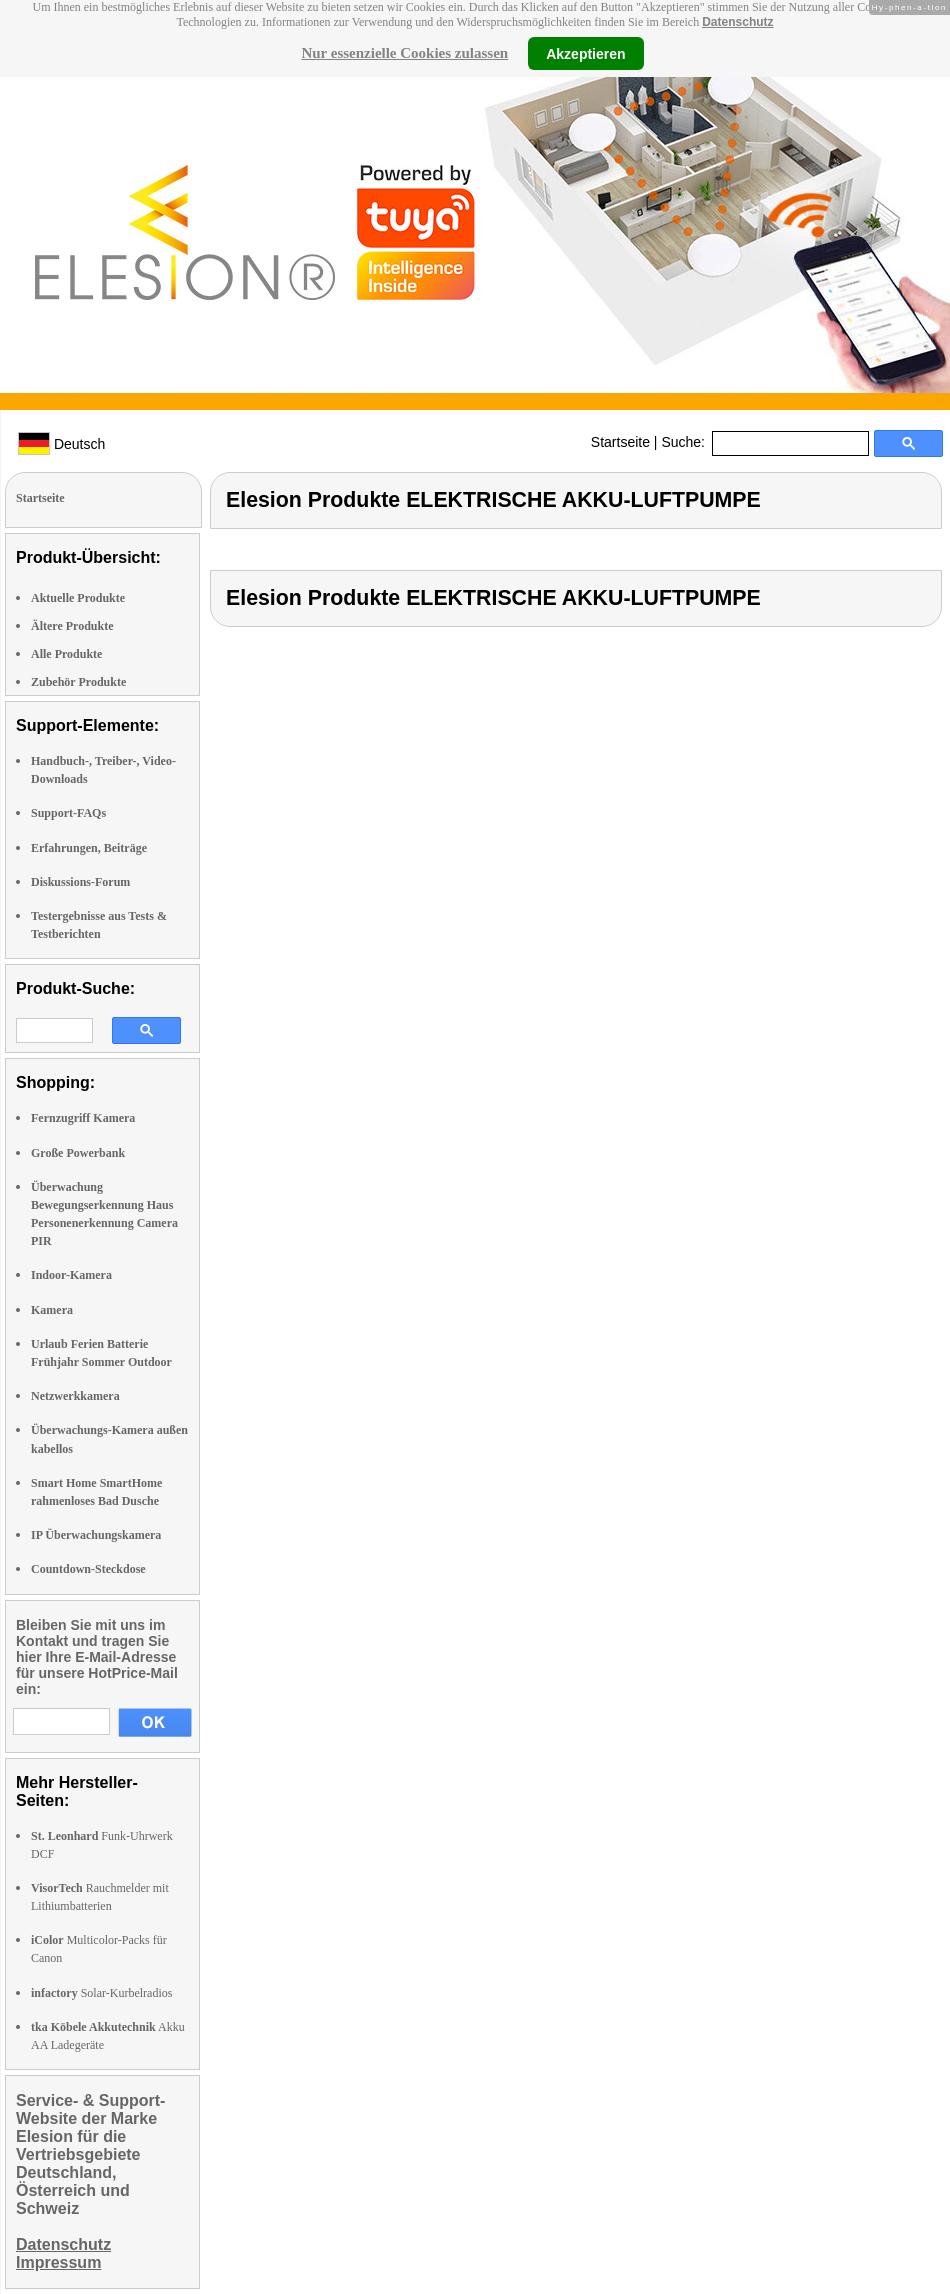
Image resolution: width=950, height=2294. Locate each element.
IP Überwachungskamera (96, 1535)
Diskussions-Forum (80, 882)
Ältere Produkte (72, 626)
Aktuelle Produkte (78, 598)
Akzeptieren (585, 53)
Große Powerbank (78, 1153)
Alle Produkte (66, 654)
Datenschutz (737, 22)
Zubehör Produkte (78, 682)
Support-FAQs (68, 813)
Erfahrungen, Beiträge (89, 848)
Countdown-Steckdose (88, 1569)
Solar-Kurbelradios (101, 1993)
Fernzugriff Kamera (83, 1118)
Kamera (52, 1310)
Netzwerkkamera (75, 1396)
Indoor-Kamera (71, 1275)
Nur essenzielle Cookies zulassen (404, 53)
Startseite (620, 442)
